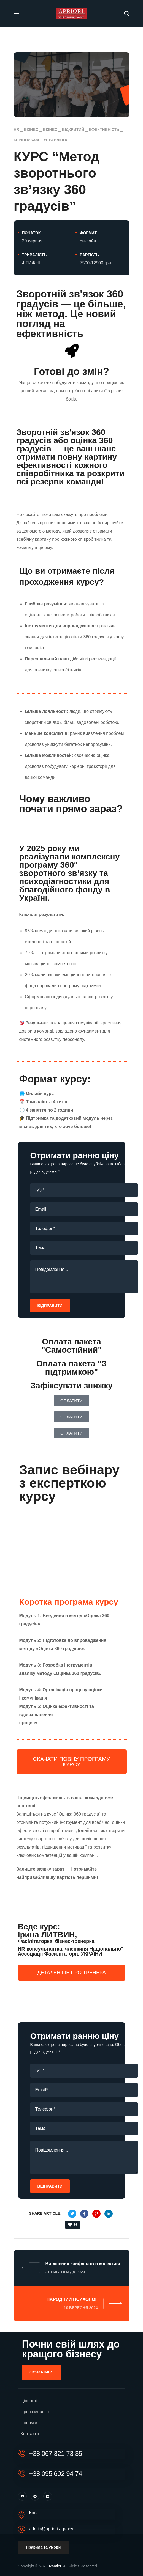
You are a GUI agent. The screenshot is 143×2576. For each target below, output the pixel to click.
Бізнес (31, 129)
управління (56, 140)
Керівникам (26, 140)
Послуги (29, 2422)
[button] (126, 13)
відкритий (73, 129)
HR (16, 129)
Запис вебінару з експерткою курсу (69, 1483)
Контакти (30, 2433)
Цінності (29, 2400)
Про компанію (35, 2411)
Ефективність (104, 129)
